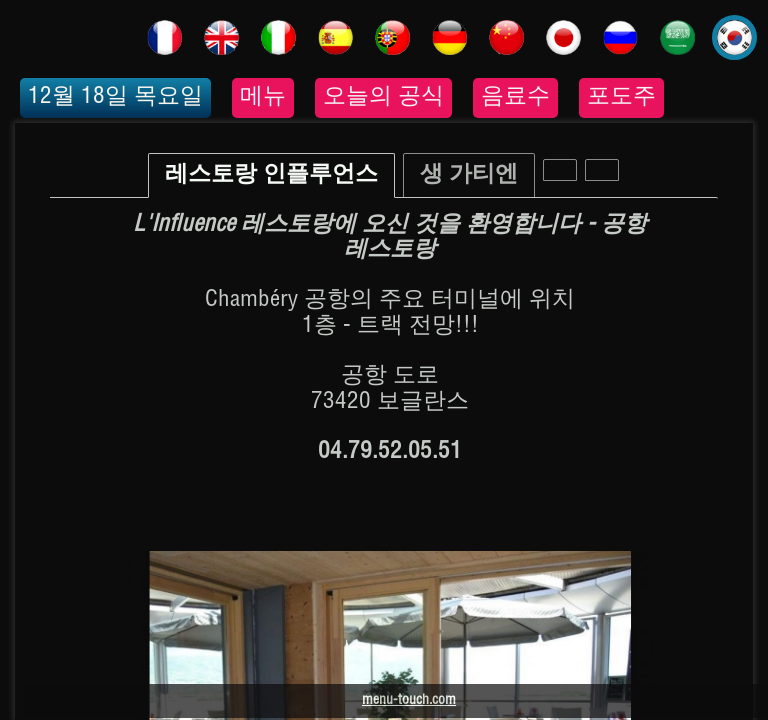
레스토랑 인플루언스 (271, 175)
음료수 (515, 97)
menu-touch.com (409, 701)
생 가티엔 (469, 175)
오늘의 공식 (383, 97)
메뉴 (263, 97)
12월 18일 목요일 (115, 97)
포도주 (621, 97)
